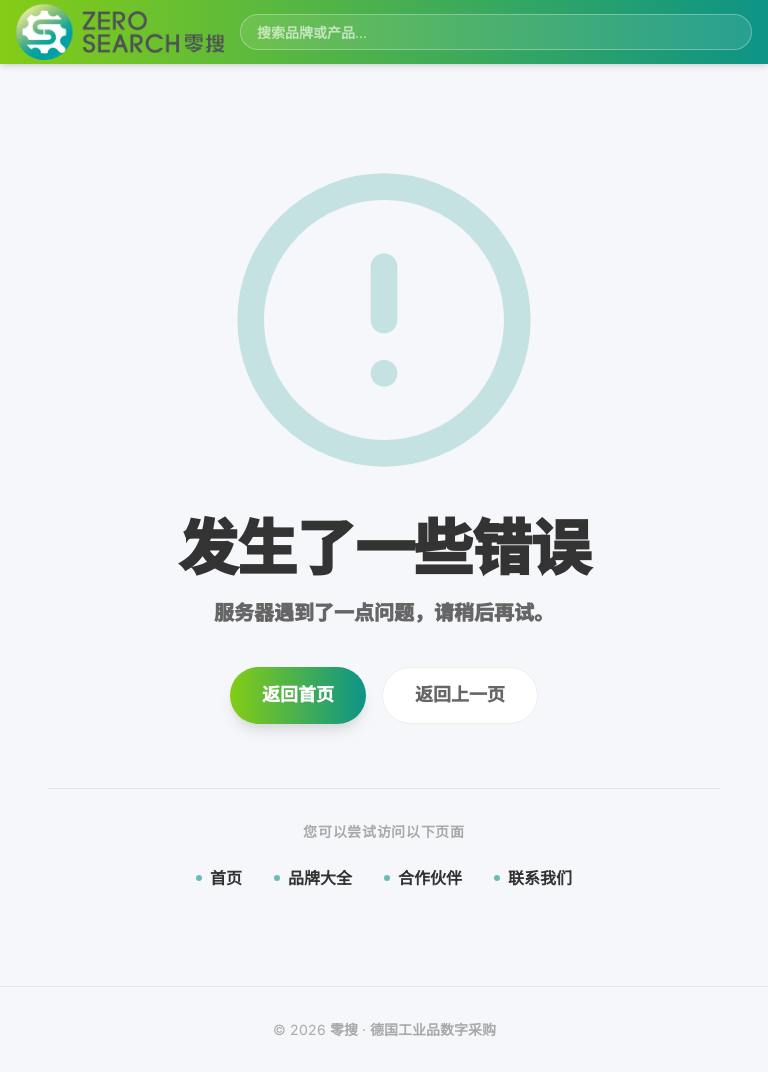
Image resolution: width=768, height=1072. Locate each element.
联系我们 (533, 878)
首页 (219, 878)
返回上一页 (460, 694)
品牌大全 (313, 878)
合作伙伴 (423, 878)
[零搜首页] (120, 32)
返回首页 (298, 694)
